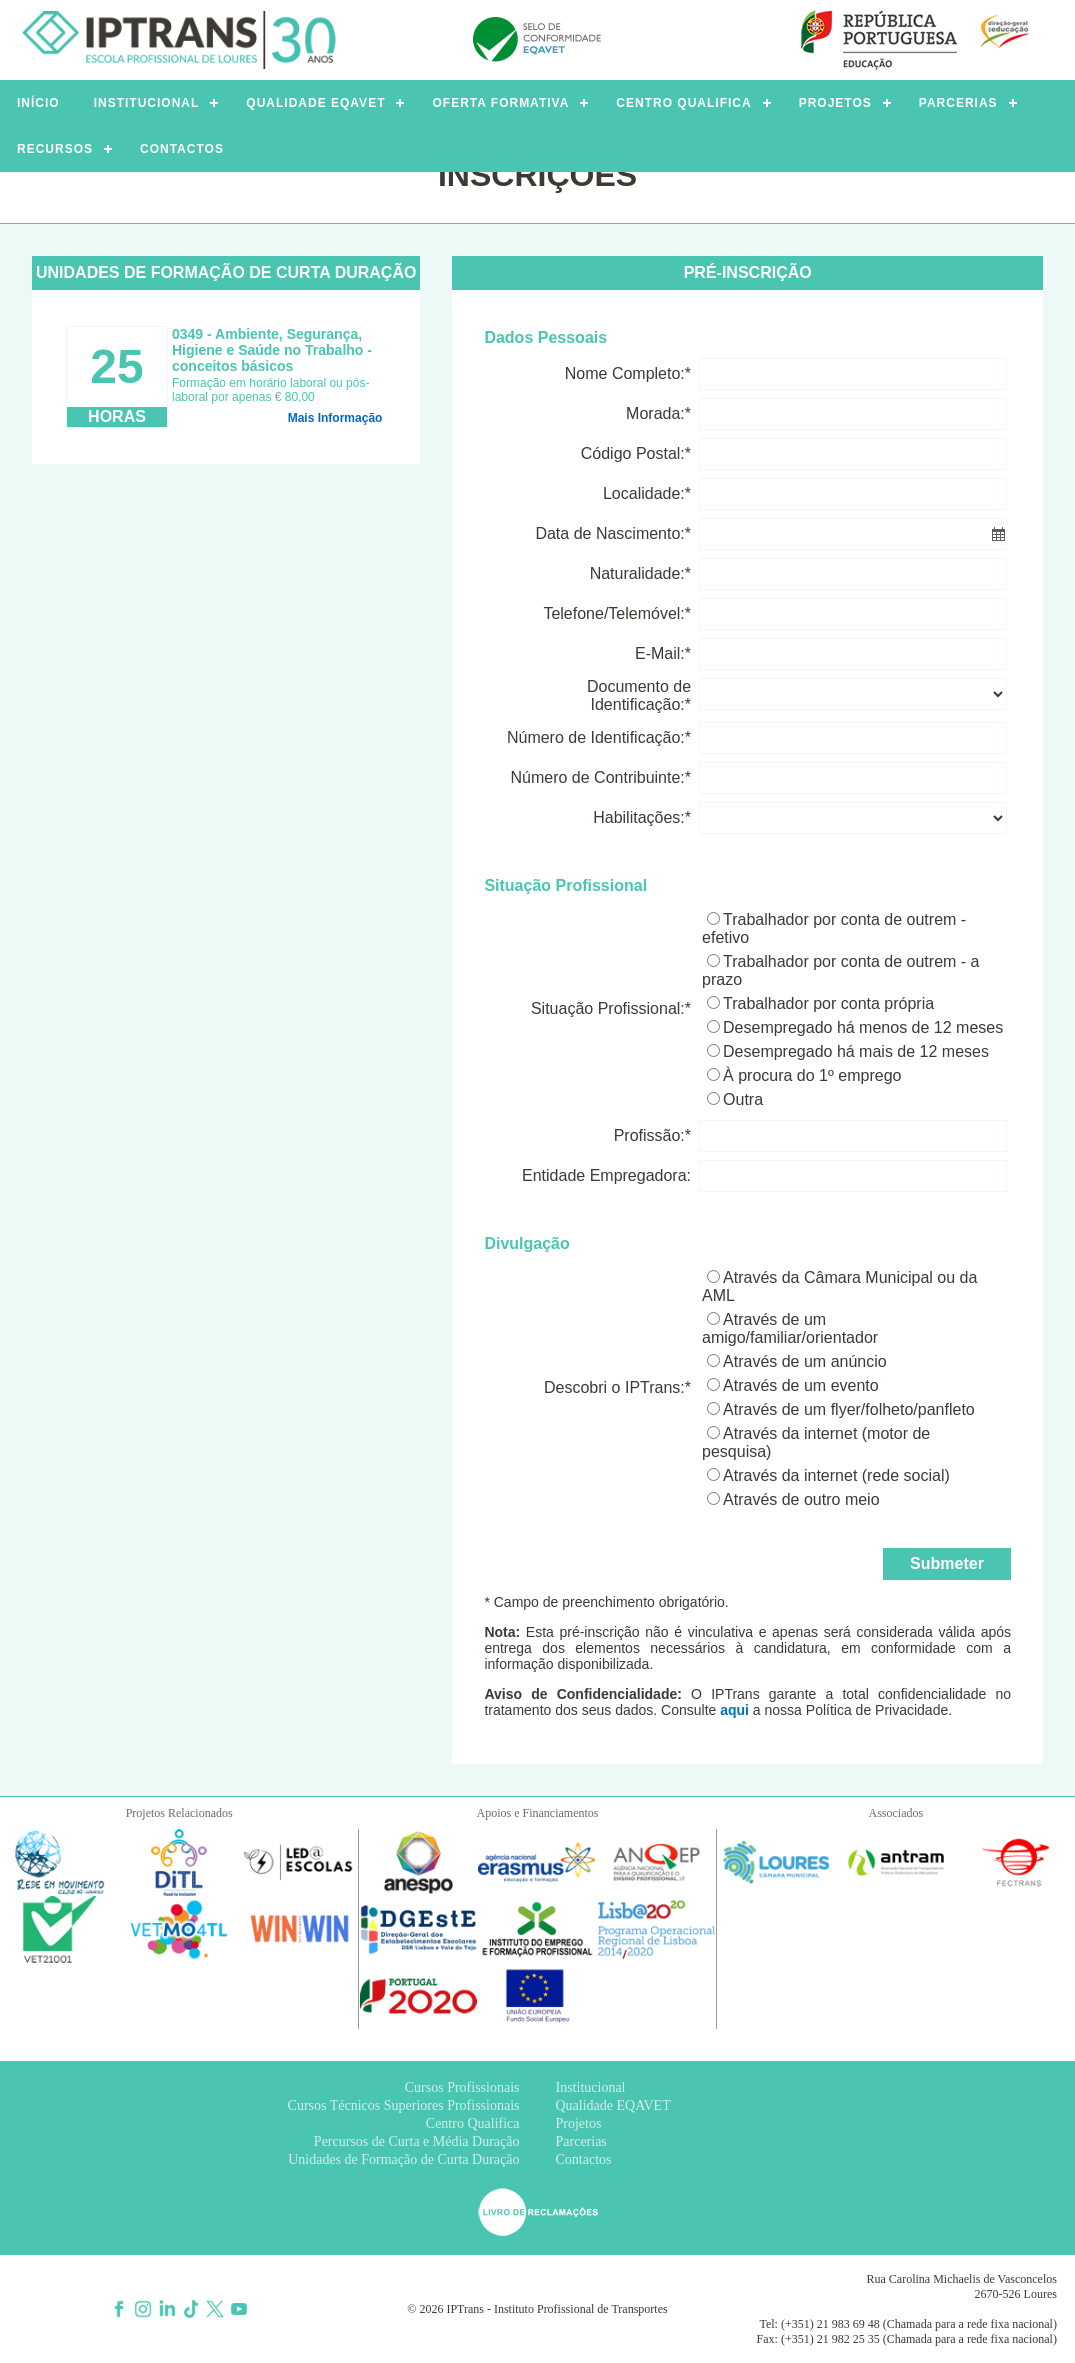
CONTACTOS (182, 149)
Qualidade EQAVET (613, 2105)
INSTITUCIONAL (147, 103)
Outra (743, 1099)
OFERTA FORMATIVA (500, 103)
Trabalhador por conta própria (828, 1003)
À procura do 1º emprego (812, 1075)
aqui (734, 1710)
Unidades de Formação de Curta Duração (403, 2159)
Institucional (591, 2087)
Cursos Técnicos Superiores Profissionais (404, 2105)
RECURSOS (55, 149)
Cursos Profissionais (462, 2087)
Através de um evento (801, 1385)
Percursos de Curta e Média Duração (417, 2141)
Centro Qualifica (473, 2123)
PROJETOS (835, 103)
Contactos (584, 2159)
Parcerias (581, 2141)
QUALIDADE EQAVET (315, 103)
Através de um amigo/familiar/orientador (790, 1328)
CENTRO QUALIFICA (683, 103)
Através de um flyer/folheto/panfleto (849, 1409)
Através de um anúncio (805, 1361)
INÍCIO (38, 103)
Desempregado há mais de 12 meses (856, 1051)
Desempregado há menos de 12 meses (863, 1027)
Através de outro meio (801, 1499)
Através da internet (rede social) (836, 1475)
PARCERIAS (958, 103)
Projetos (579, 2123)
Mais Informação (335, 418)
